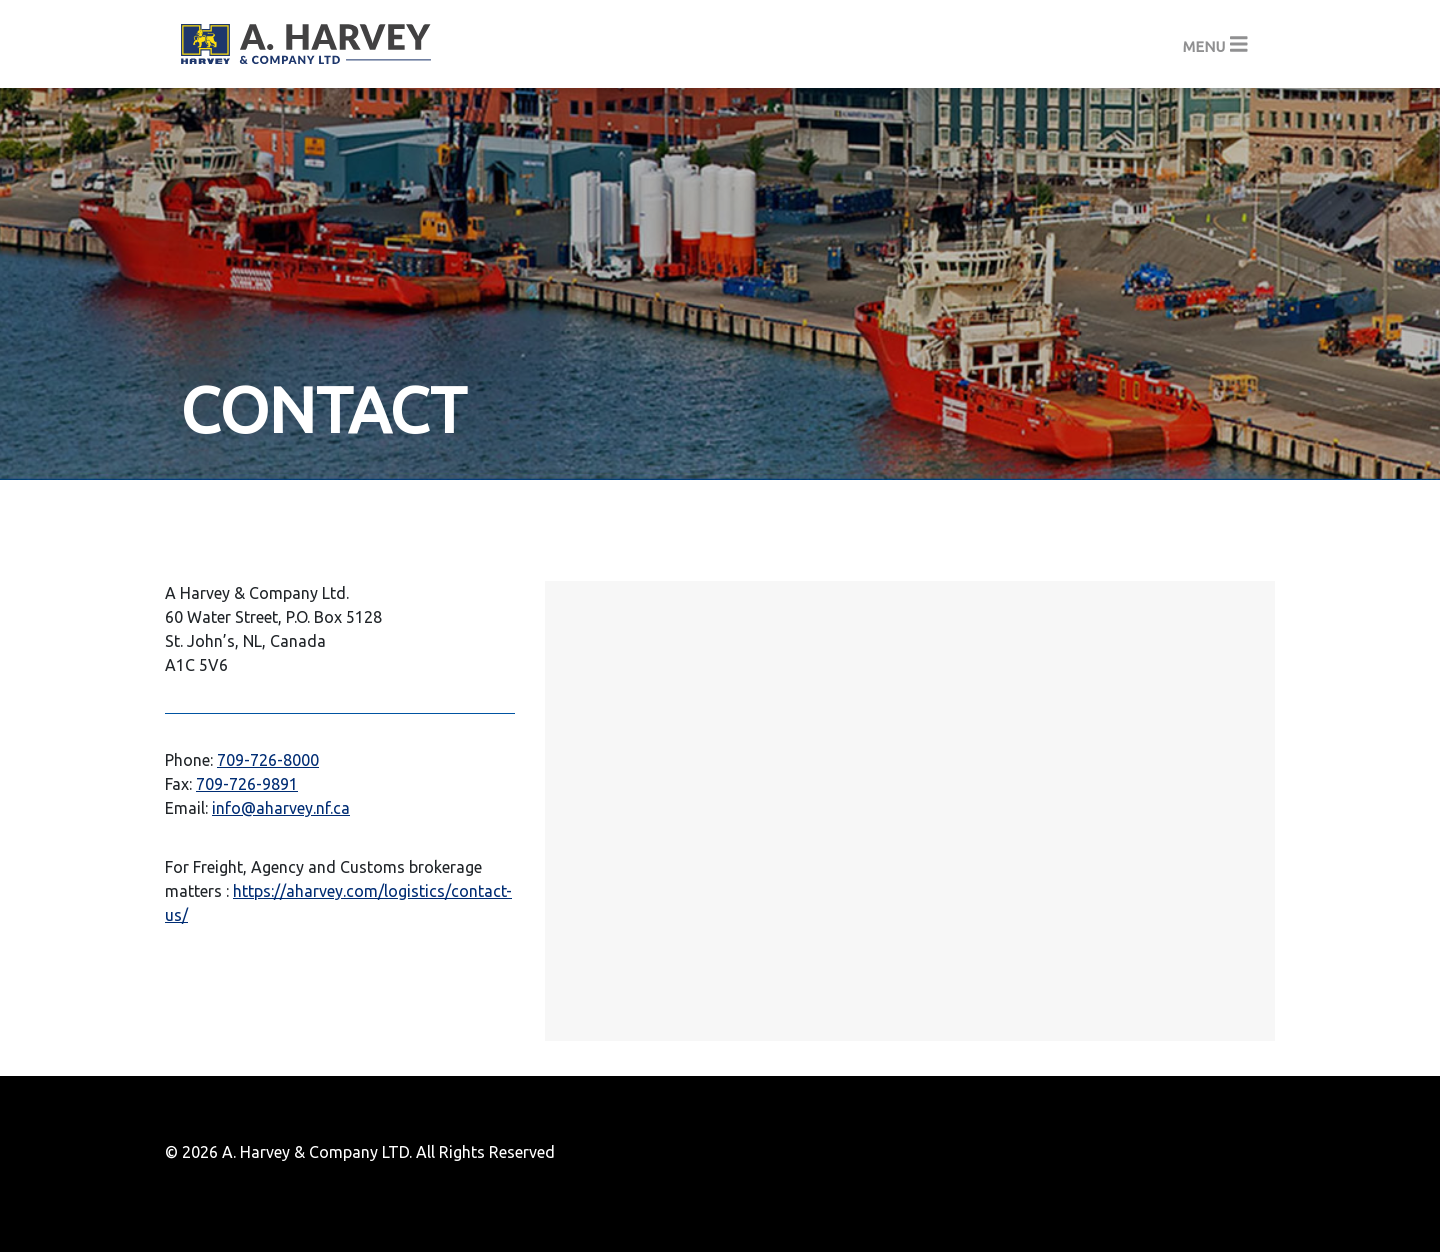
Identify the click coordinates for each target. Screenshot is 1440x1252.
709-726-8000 (268, 760)
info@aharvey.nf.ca (281, 808)
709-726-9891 (247, 784)
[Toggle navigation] (1215, 44)
